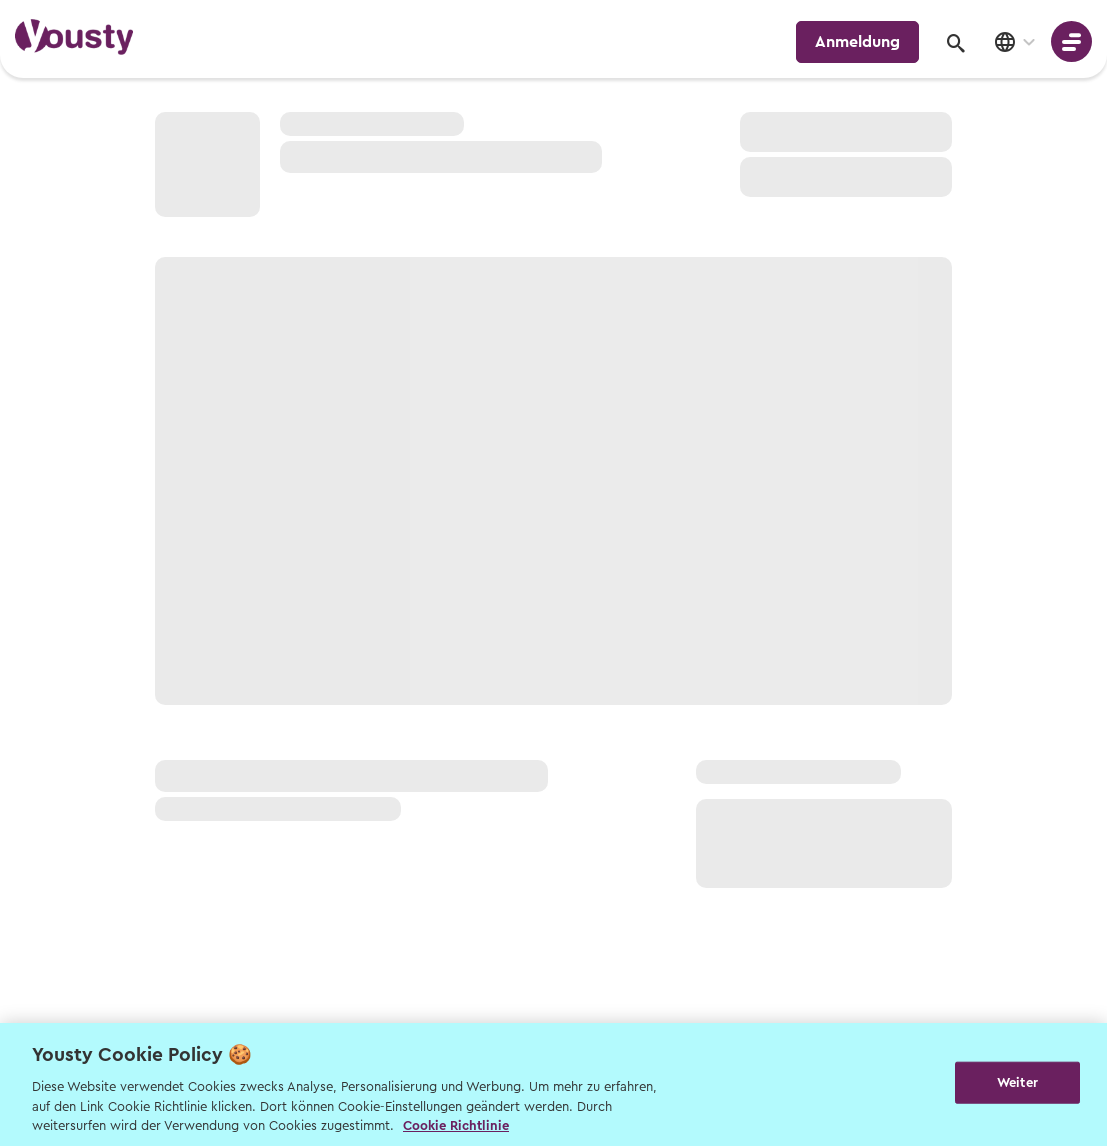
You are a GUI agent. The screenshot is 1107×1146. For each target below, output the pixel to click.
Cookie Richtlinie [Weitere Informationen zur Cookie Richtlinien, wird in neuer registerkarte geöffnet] (456, 1125)
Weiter (1017, 1082)
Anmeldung (857, 42)
